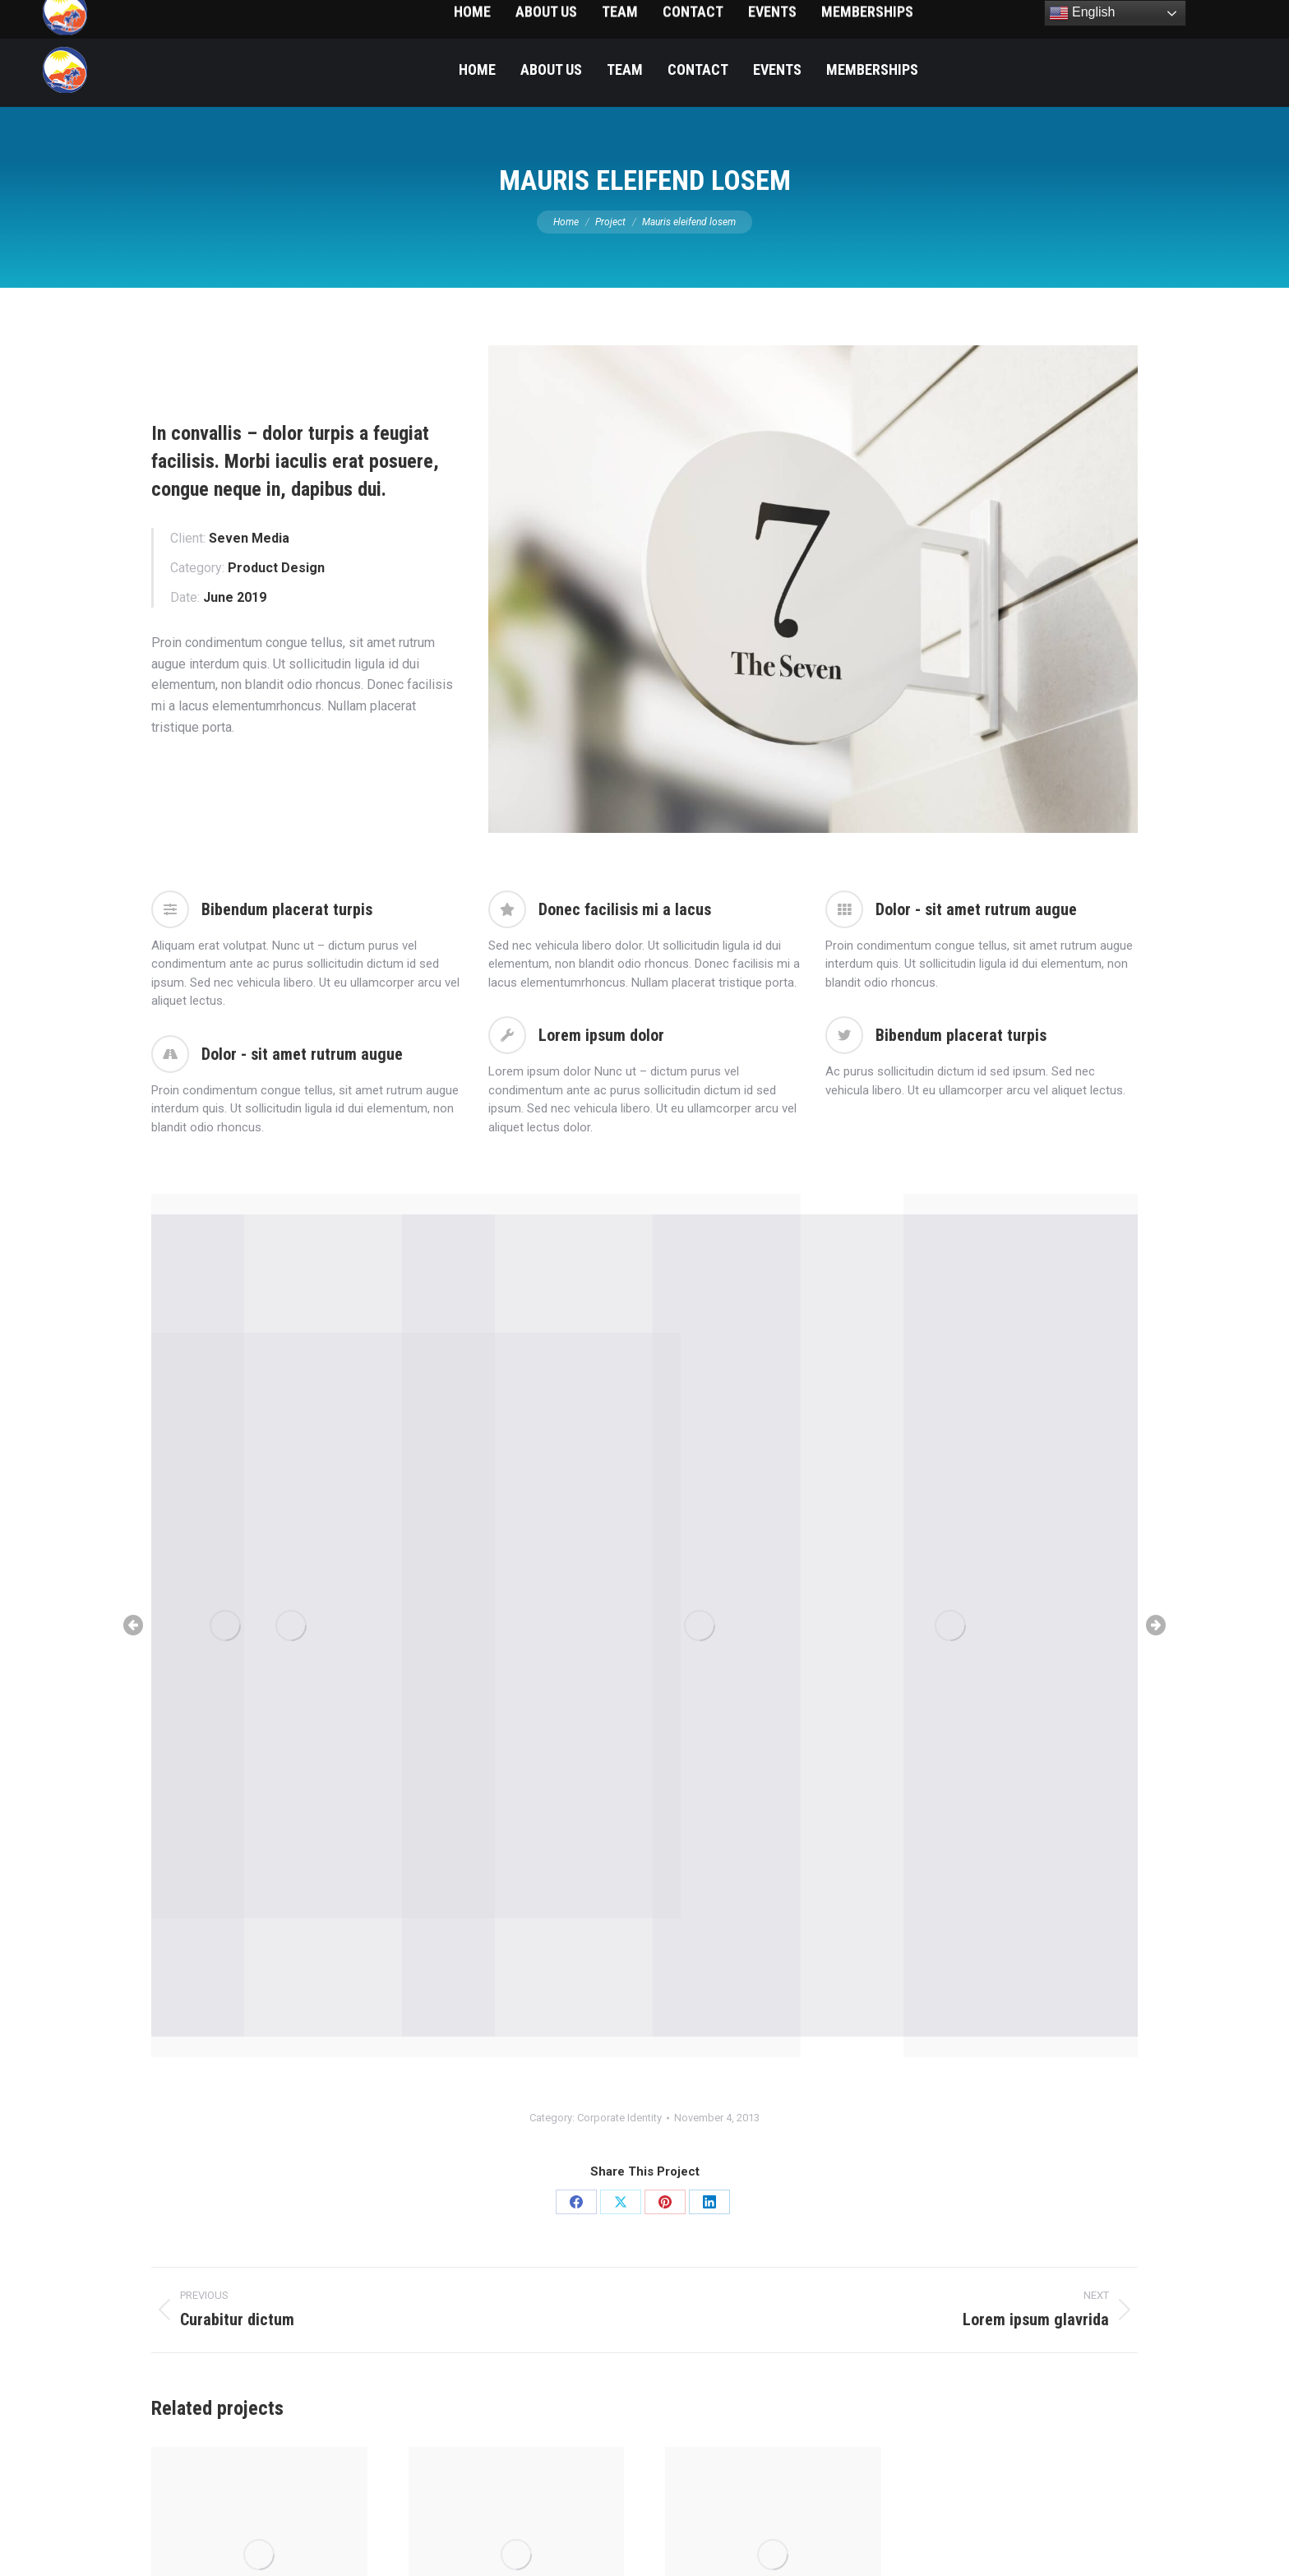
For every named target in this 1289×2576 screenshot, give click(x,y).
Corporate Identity (619, 2117)
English (1082, 13)
